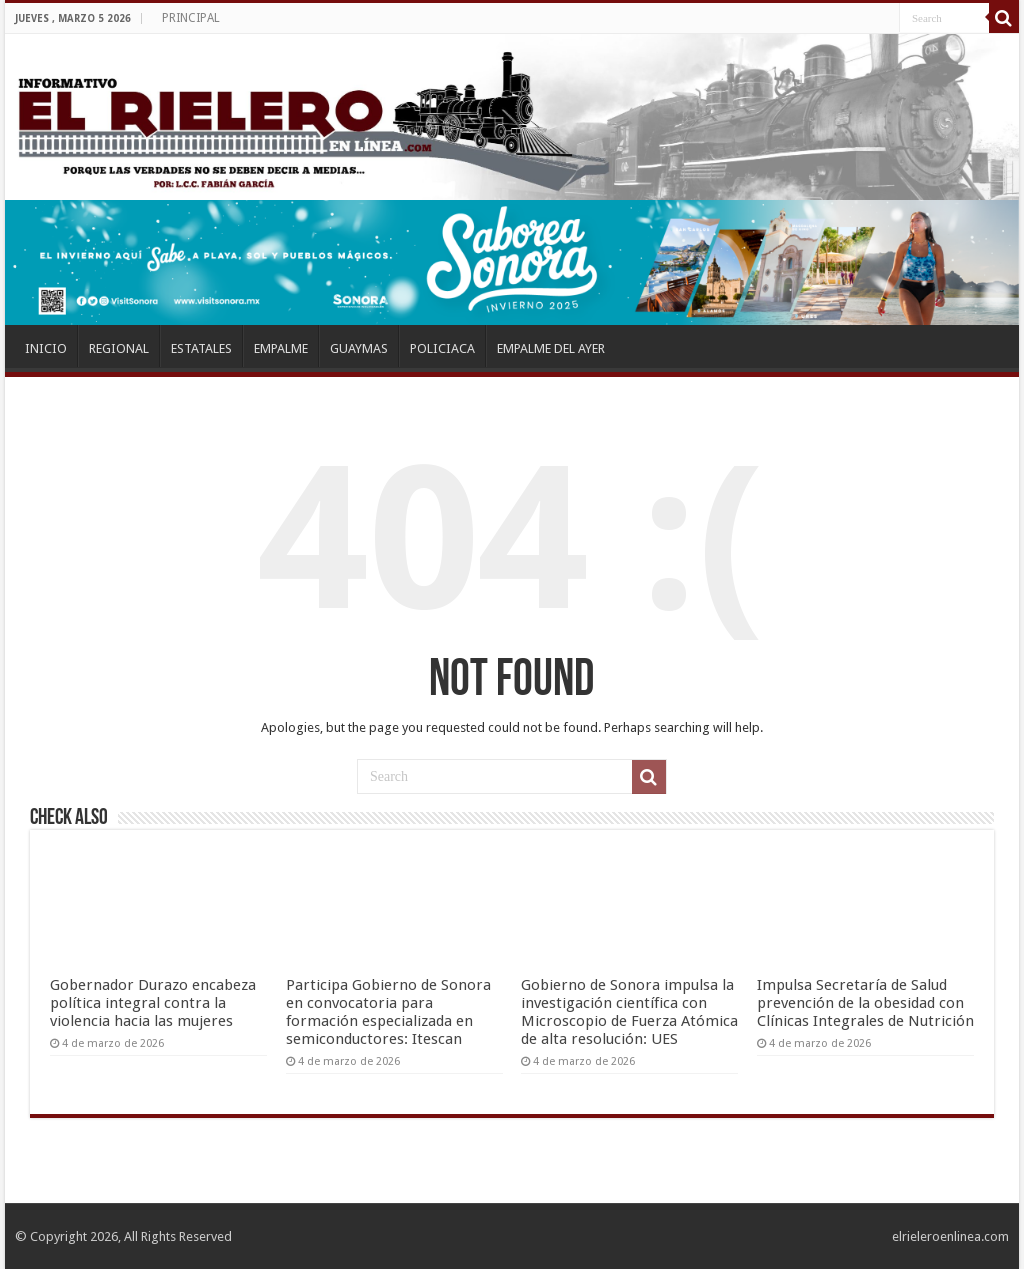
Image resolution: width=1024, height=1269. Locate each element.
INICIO (46, 348)
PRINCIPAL (191, 18)
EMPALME (281, 348)
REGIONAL (119, 348)
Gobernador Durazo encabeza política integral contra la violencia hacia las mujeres (153, 1003)
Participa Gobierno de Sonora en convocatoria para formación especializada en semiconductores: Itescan (388, 1012)
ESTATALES (201, 348)
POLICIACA (442, 348)
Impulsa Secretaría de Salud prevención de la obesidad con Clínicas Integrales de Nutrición (865, 1003)
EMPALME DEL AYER (551, 348)
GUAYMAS (359, 348)
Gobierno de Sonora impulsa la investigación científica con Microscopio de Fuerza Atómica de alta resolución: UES (629, 1012)
